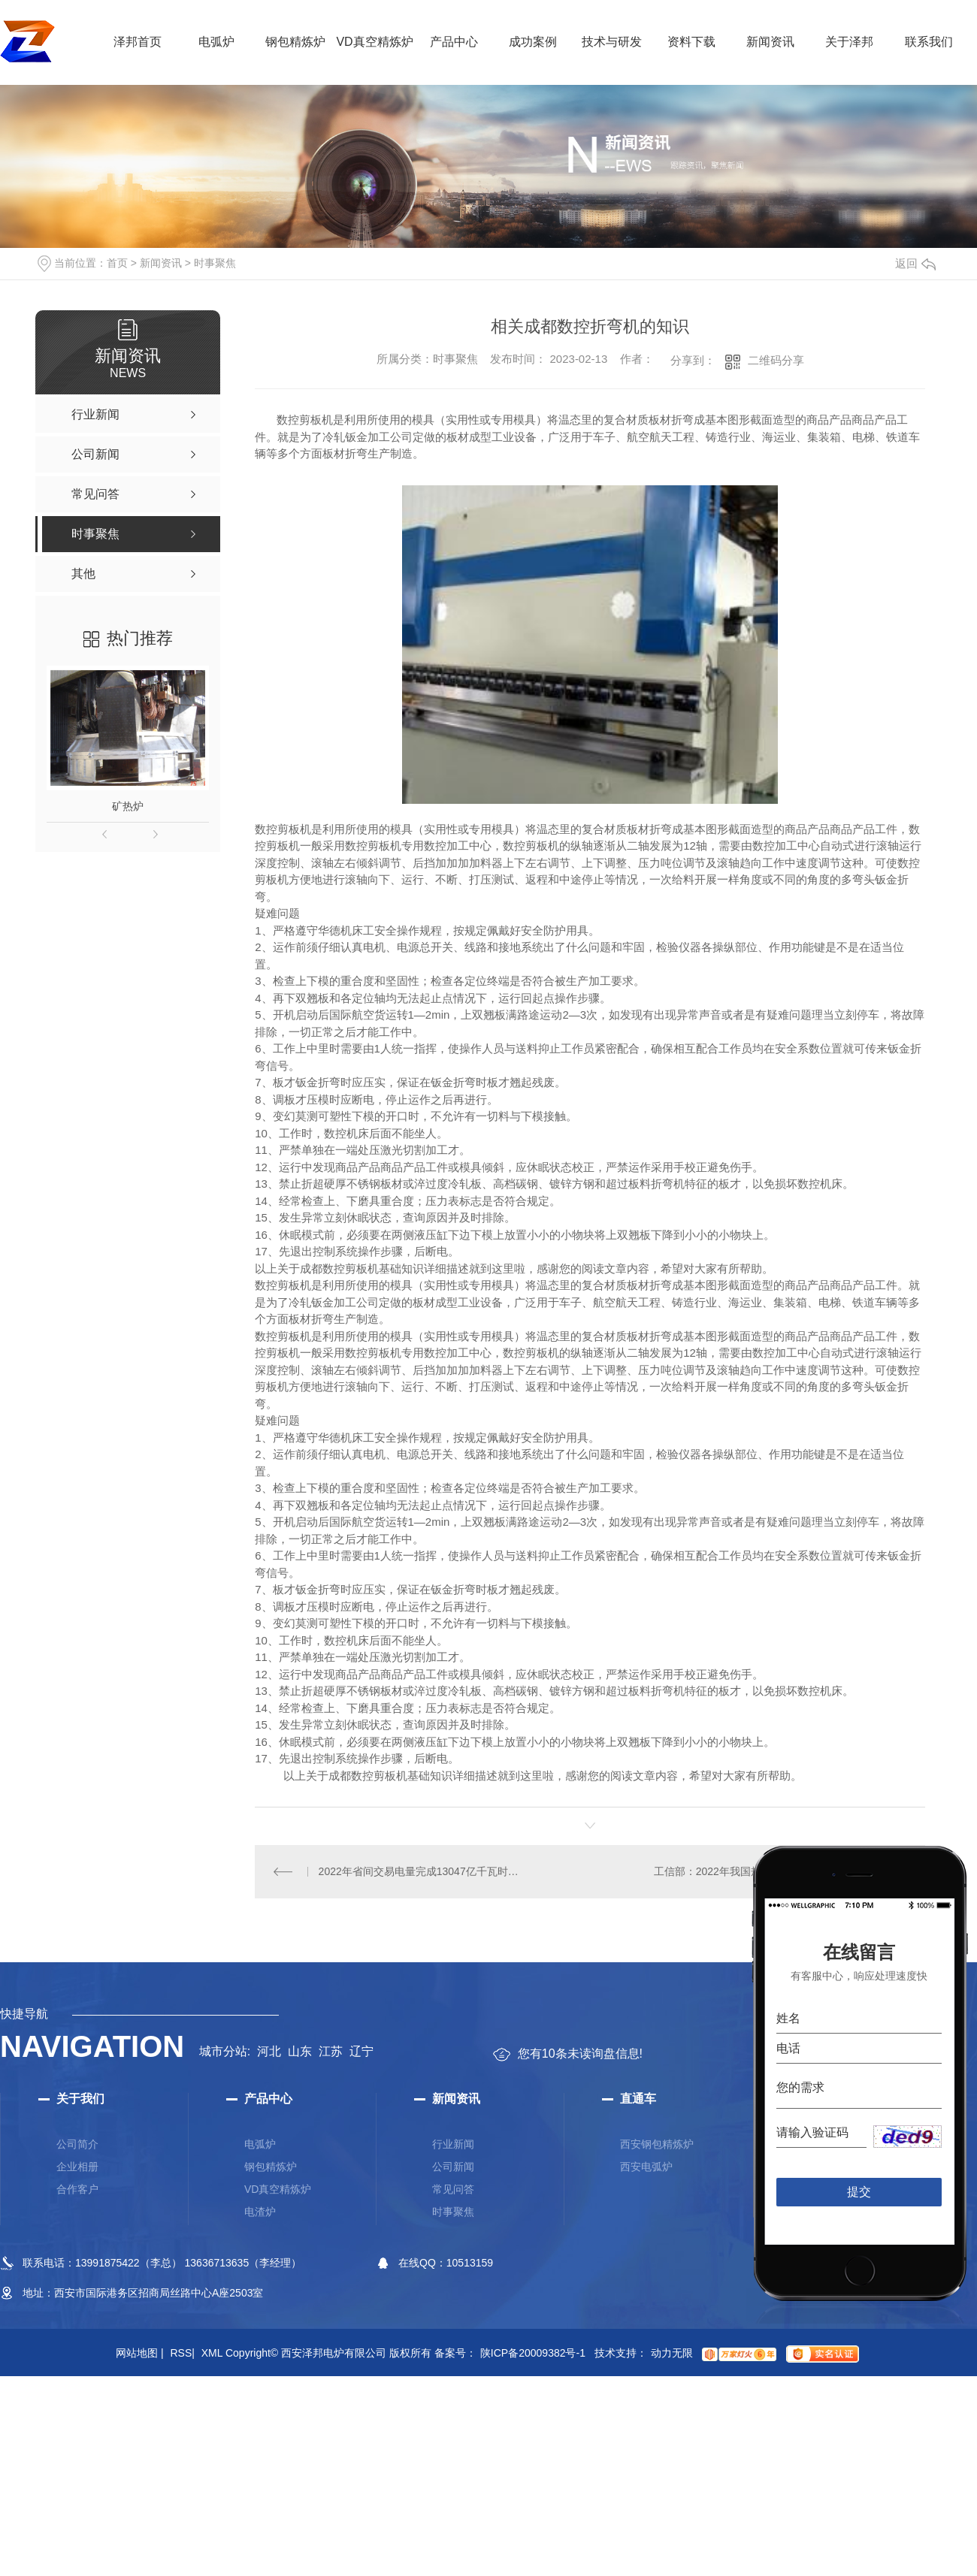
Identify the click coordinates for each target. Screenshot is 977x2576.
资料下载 (691, 41)
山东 (300, 2051)
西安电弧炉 (646, 2167)
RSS (182, 2353)
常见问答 (453, 2189)
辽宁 (361, 2051)
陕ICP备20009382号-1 (532, 2353)
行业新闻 (453, 2144)
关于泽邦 (849, 41)
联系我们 (929, 41)
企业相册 (77, 2167)
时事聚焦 (215, 263)
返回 (915, 263)
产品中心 (454, 41)
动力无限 (672, 2353)
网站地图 (140, 2353)
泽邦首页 (137, 41)
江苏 (331, 2051)
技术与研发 (612, 41)
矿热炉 (128, 806)
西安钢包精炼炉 (657, 2144)
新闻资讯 (770, 41)
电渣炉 (260, 2212)
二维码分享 (776, 360)
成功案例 (533, 41)
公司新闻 (453, 2167)
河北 (269, 2051)
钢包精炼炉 (295, 41)
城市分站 (223, 2051)
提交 (859, 2192)
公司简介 (77, 2144)
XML (211, 2353)
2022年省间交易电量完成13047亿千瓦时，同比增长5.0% (423, 1871)
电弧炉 (216, 41)
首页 (117, 263)
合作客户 (77, 2189)
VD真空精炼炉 (374, 41)
